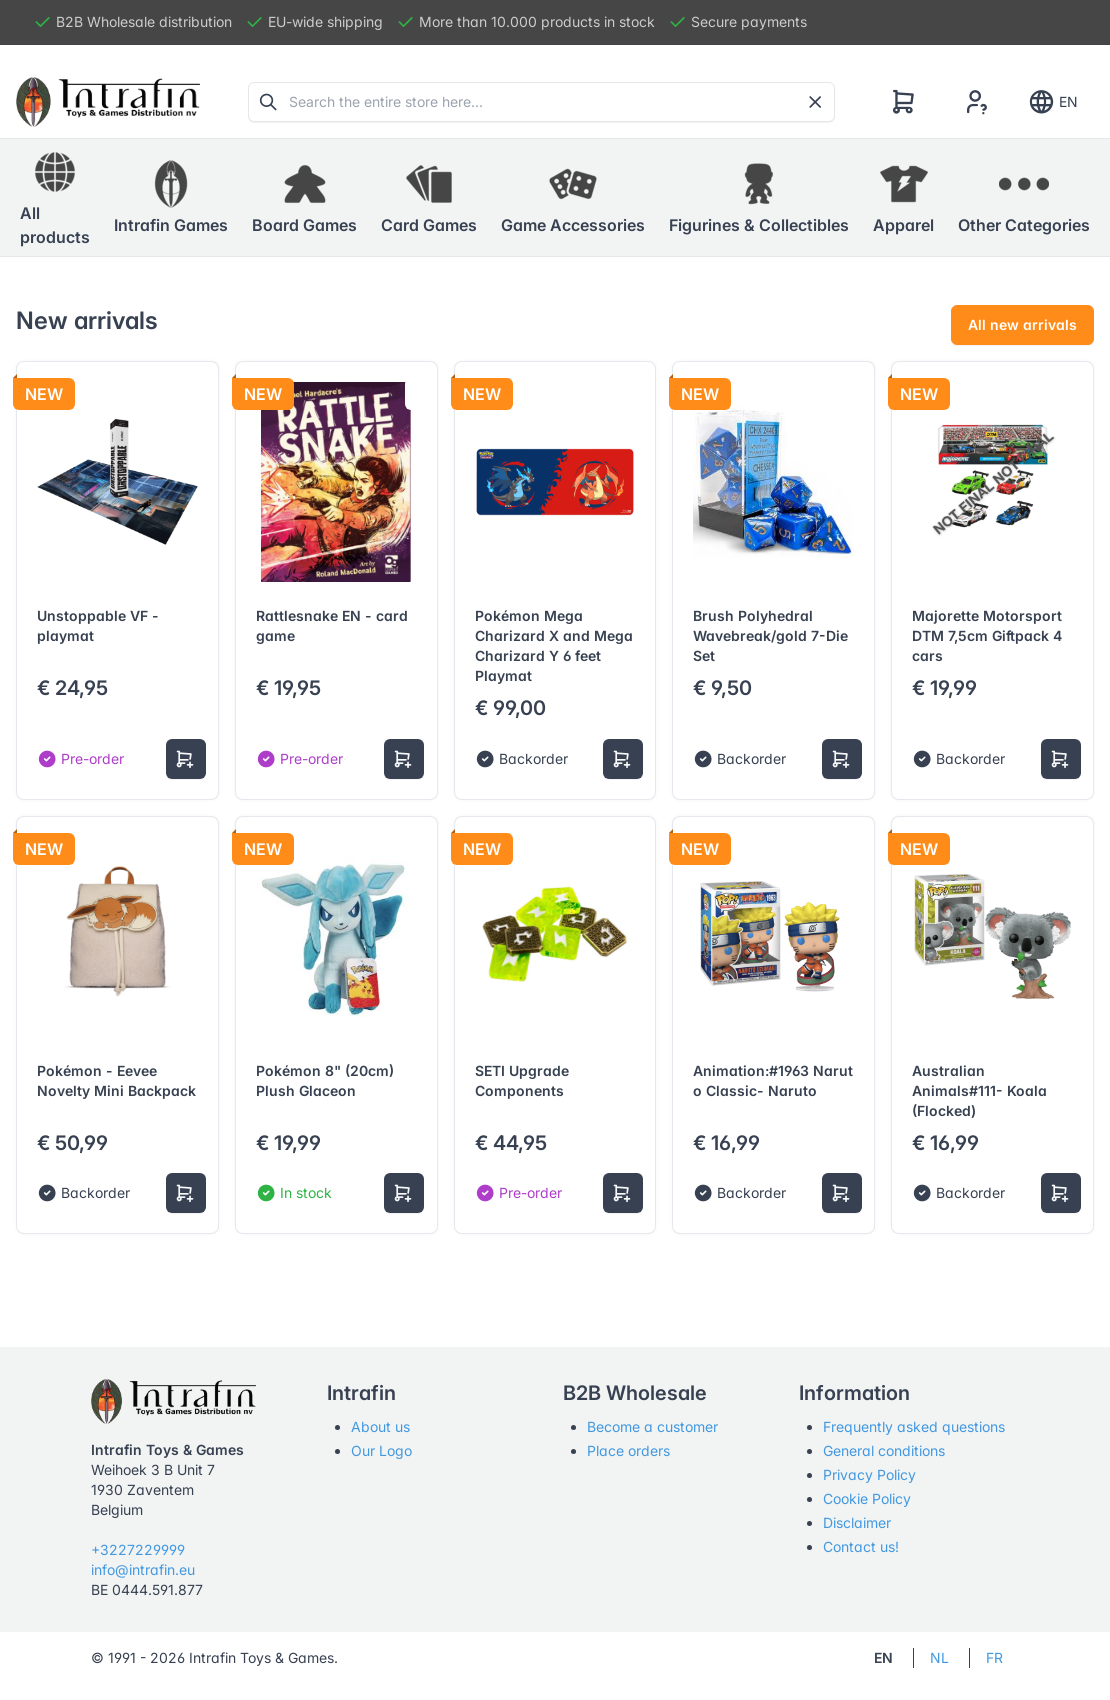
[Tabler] (108, 102)
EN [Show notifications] (1052, 102)
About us (380, 1426)
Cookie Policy (867, 1498)
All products (55, 197)
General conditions (884, 1450)
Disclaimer (857, 1522)
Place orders (628, 1450)
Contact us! (861, 1546)
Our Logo (381, 1450)
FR (994, 1657)
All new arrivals (1022, 324)
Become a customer (652, 1426)
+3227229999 (138, 1549)
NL (939, 1657)
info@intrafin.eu (143, 1569)
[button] (171, 198)
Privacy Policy (869, 1474)
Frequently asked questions (914, 1426)
